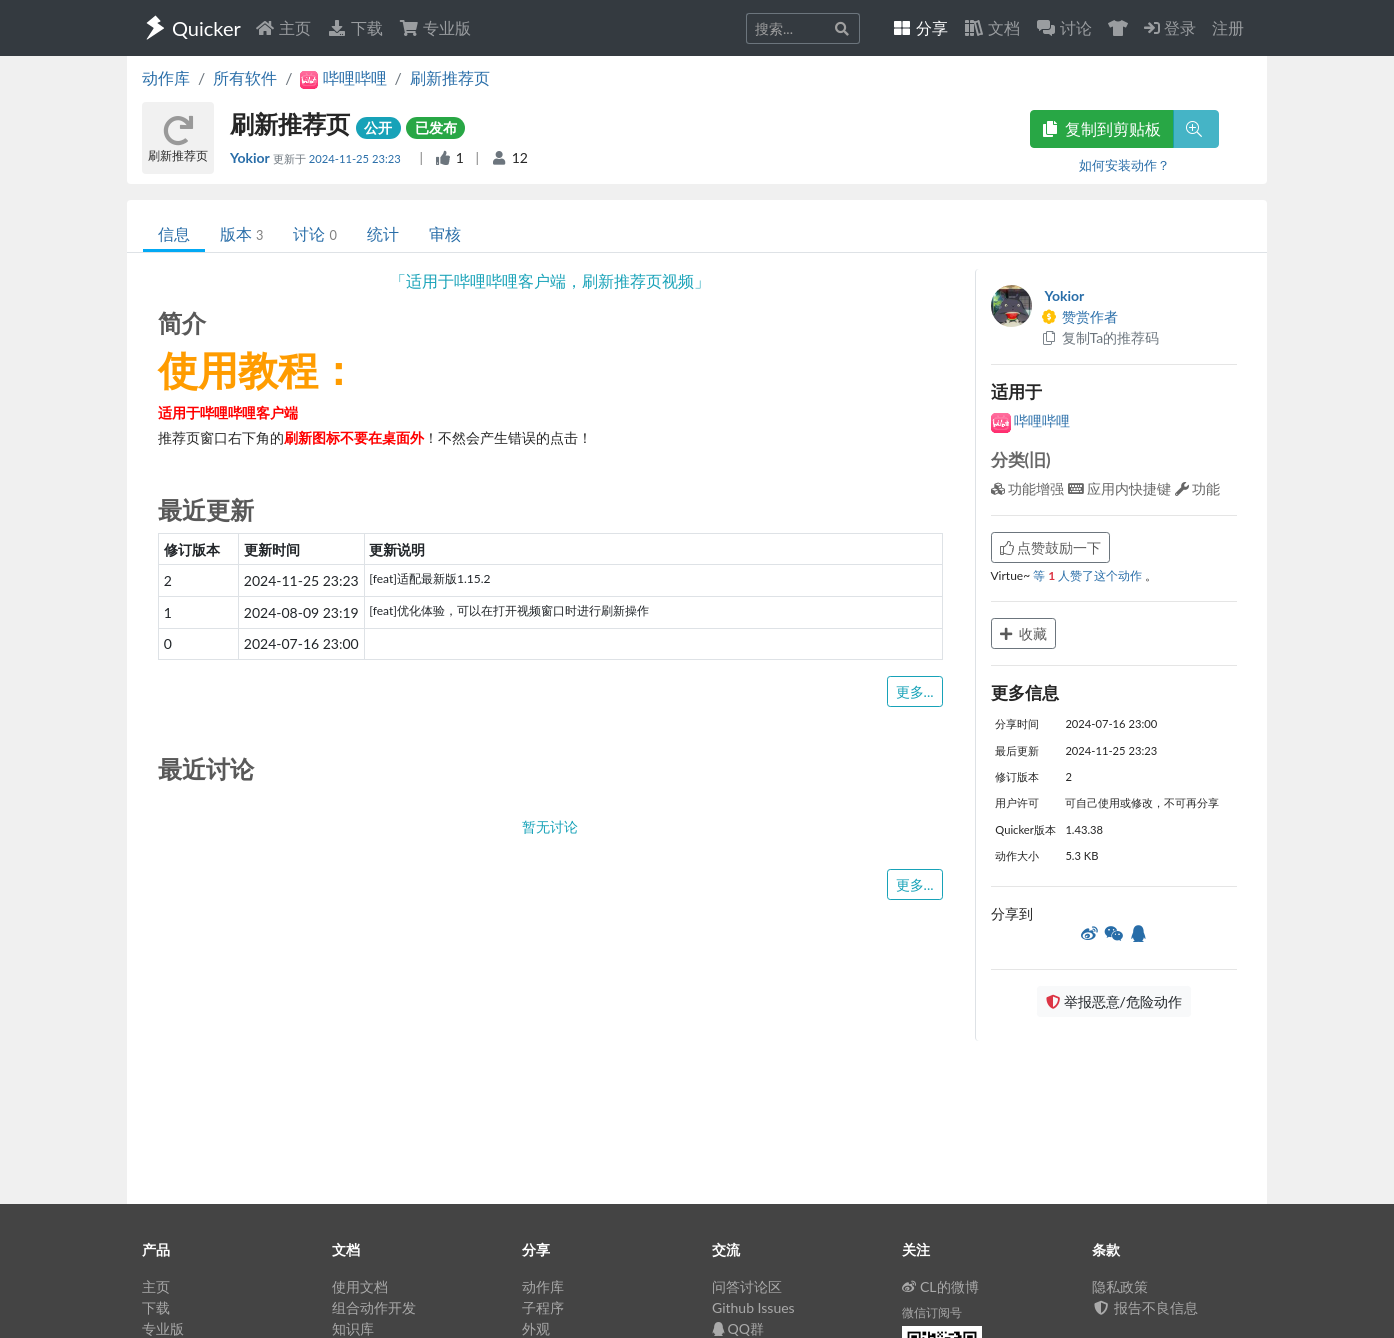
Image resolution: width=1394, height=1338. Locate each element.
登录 (1170, 27)
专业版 (435, 27)
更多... (915, 691)
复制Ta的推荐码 (1100, 337)
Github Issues (753, 1307)
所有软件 (245, 77)
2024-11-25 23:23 (356, 158)
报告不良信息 (1145, 1307)
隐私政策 (1120, 1286)
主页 (283, 27)
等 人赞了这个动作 (1089, 575)
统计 (383, 233)
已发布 (436, 127)
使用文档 (360, 1286)
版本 (241, 233)
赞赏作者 (1080, 316)
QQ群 (738, 1328)
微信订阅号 (932, 1312)
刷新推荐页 (450, 77)
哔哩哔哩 (1031, 420)
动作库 (166, 77)
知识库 (353, 1328)
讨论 (314, 233)
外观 (536, 1328)
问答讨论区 (747, 1286)
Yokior (251, 157)
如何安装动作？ (1124, 165)
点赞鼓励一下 (1051, 547)
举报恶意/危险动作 (1114, 1001)
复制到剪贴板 (1102, 128)
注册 (1228, 27)
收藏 (1024, 633)
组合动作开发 (374, 1307)
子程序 (543, 1307)
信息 (174, 233)
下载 (355, 27)
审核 (445, 233)
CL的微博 (940, 1286)
